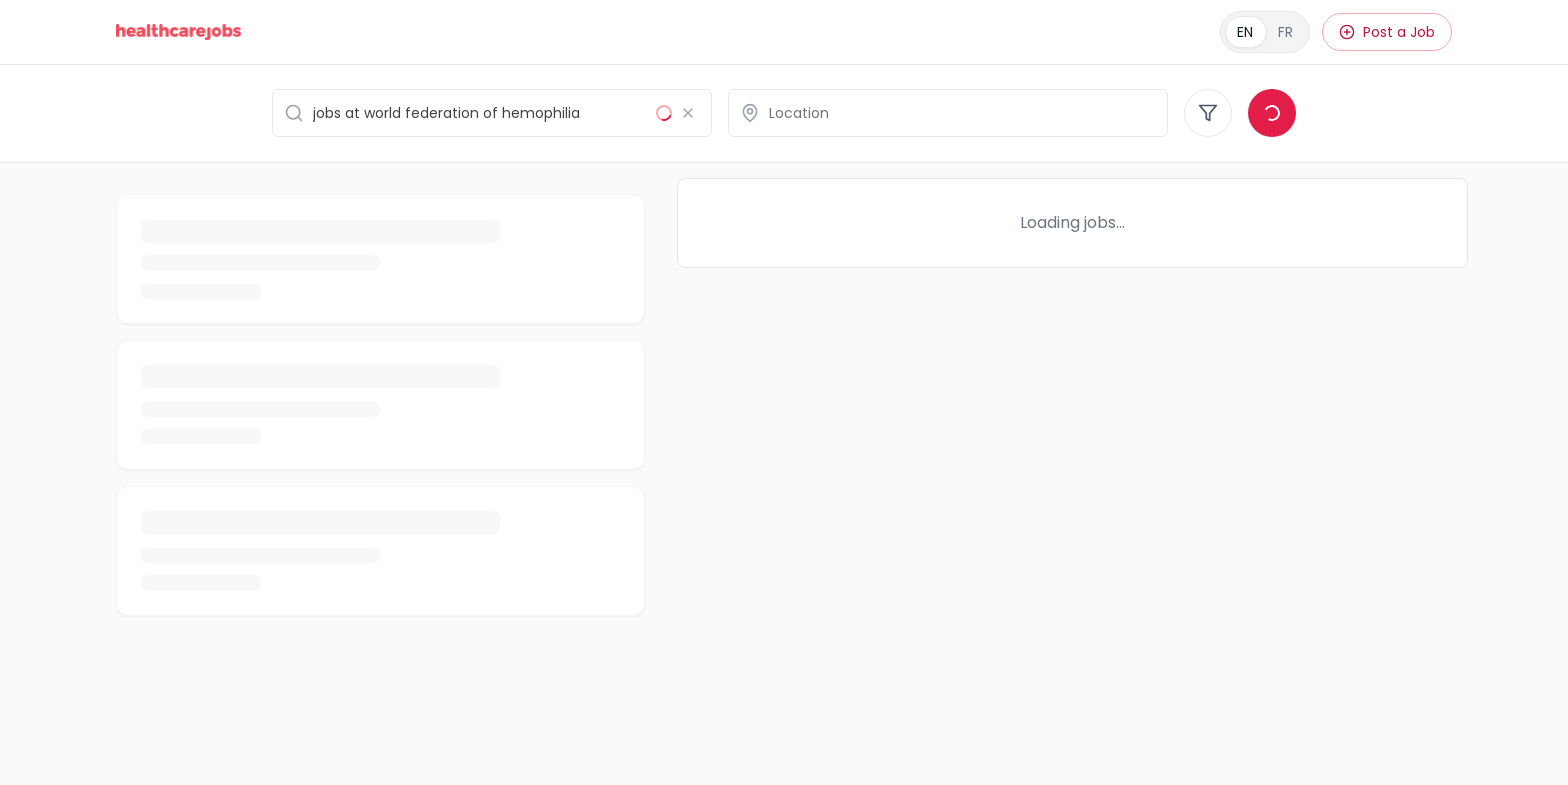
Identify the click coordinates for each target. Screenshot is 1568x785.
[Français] (1265, 32)
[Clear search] (688, 113)
